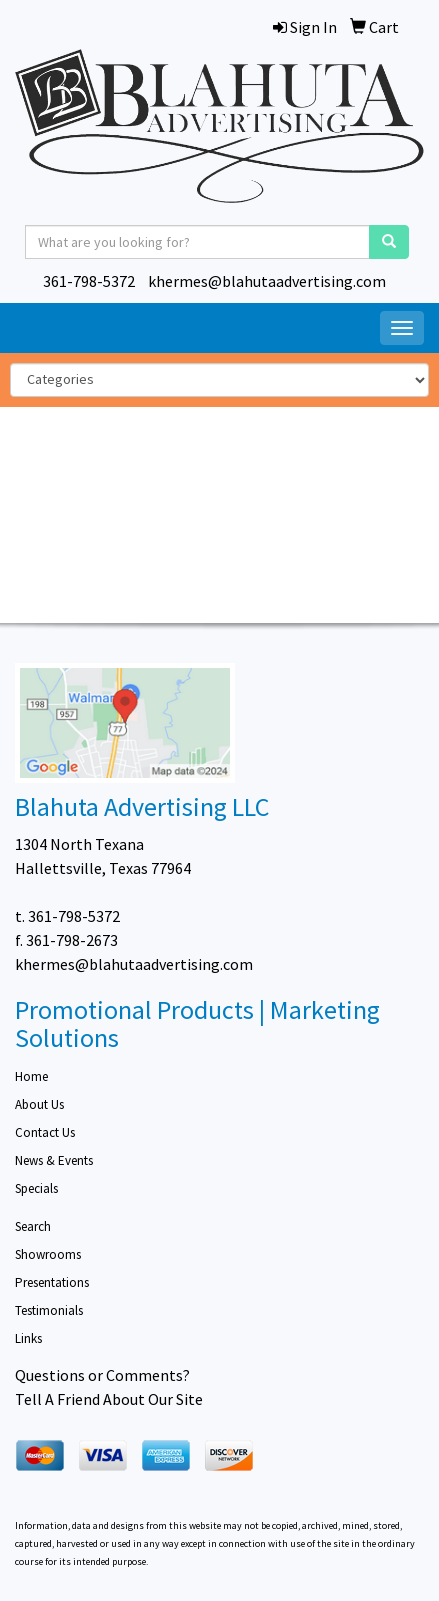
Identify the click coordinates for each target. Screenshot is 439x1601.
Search (33, 1226)
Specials (36, 1188)
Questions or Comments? (102, 1375)
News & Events (54, 1160)
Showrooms (48, 1254)
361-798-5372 (89, 281)
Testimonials (49, 1310)
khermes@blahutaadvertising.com (267, 281)
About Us (39, 1104)
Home (31, 1076)
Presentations (52, 1282)
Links (28, 1338)
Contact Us (45, 1132)
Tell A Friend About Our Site (109, 1399)
